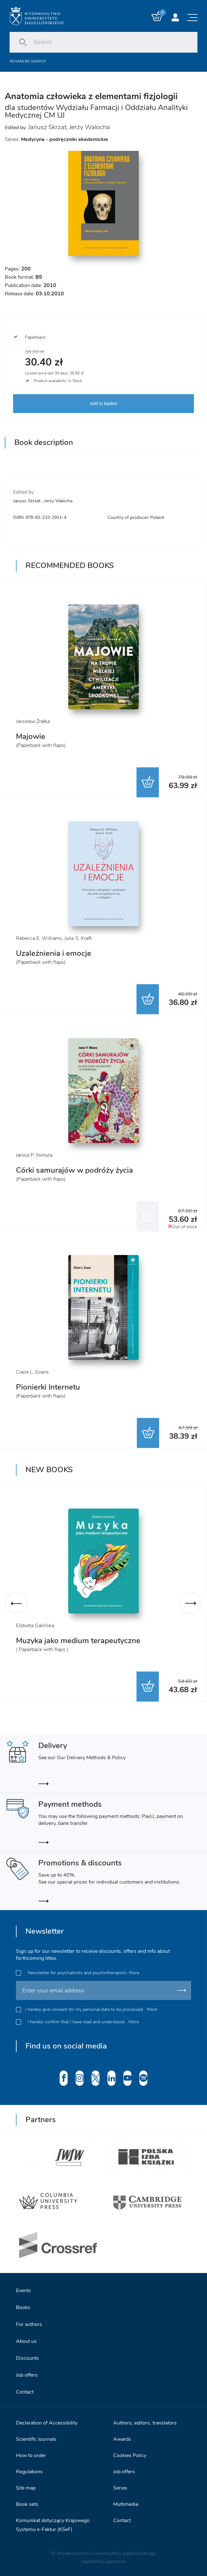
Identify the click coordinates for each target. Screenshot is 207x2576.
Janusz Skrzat (47, 127)
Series (120, 2487)
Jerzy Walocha (89, 127)
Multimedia (125, 2503)
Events (23, 2289)
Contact (24, 2391)
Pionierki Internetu (48, 1387)
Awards (122, 2438)
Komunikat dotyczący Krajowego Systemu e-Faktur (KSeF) (53, 2524)
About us (26, 2340)
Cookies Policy (129, 2454)
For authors (29, 2323)
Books (23, 2306)
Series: (56, 139)
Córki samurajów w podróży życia (74, 1170)
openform (115, 2560)
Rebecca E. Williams (39, 938)
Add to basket (103, 403)
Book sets (27, 2503)
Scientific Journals (36, 2438)
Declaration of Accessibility (47, 2421)
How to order (31, 2454)
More (134, 1972)
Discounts (27, 2357)
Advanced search (28, 61)
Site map (26, 2487)
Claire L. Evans (32, 1372)
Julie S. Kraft (78, 938)
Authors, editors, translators (145, 2421)
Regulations (29, 2470)
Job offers (27, 2374)
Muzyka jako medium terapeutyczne (78, 1640)
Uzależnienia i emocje (53, 953)
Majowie (30, 736)
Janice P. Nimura (34, 1155)
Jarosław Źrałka (33, 721)
